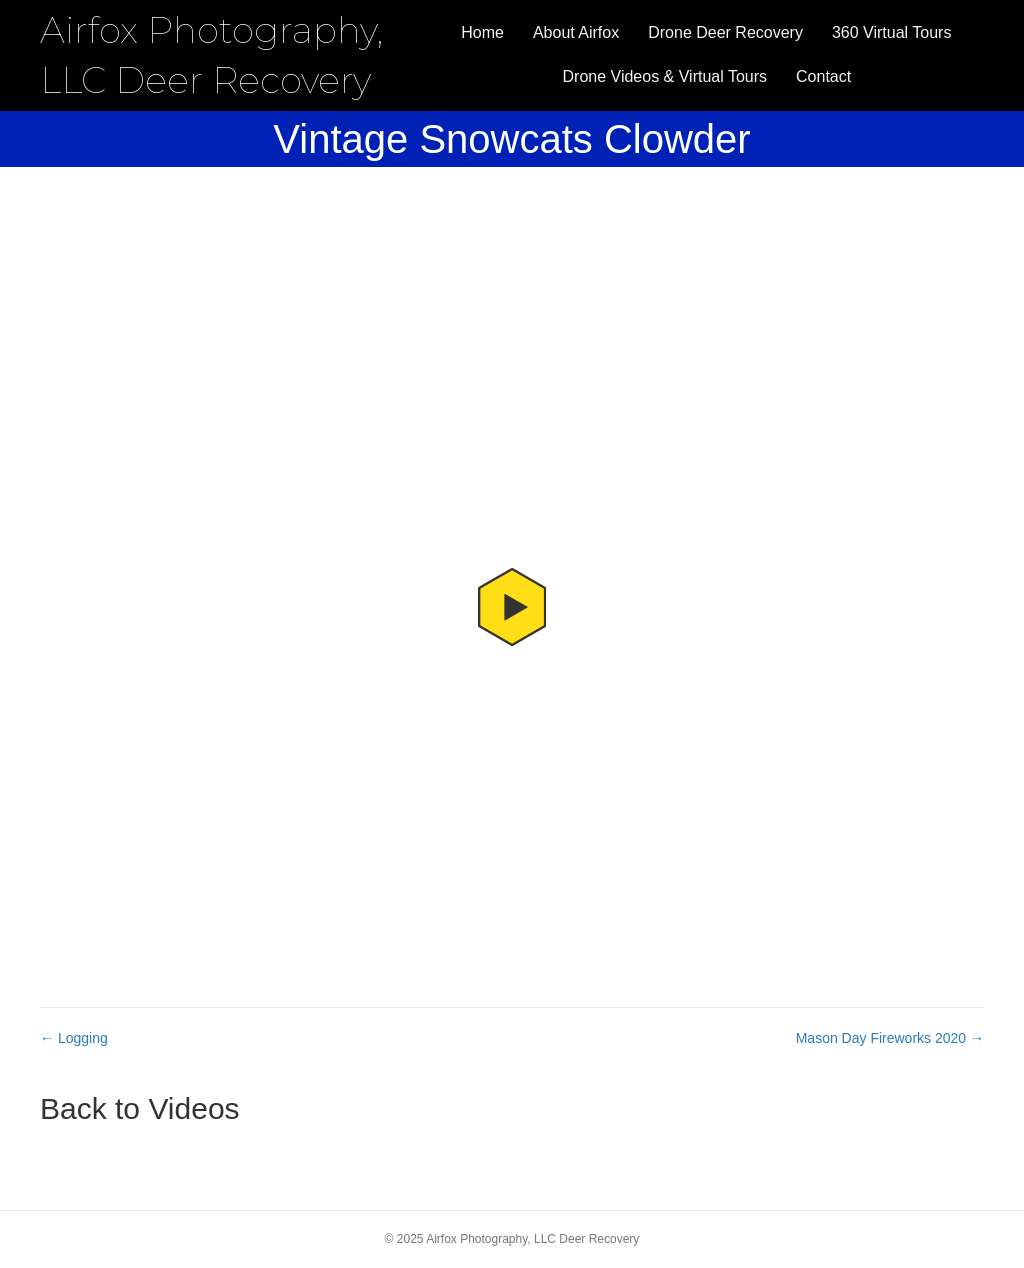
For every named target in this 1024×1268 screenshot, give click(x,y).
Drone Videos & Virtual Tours (665, 76)
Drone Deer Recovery (725, 32)
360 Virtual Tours (891, 32)
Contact (823, 76)
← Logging (74, 1038)
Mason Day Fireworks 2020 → (890, 1038)
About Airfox (576, 32)
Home (482, 32)
